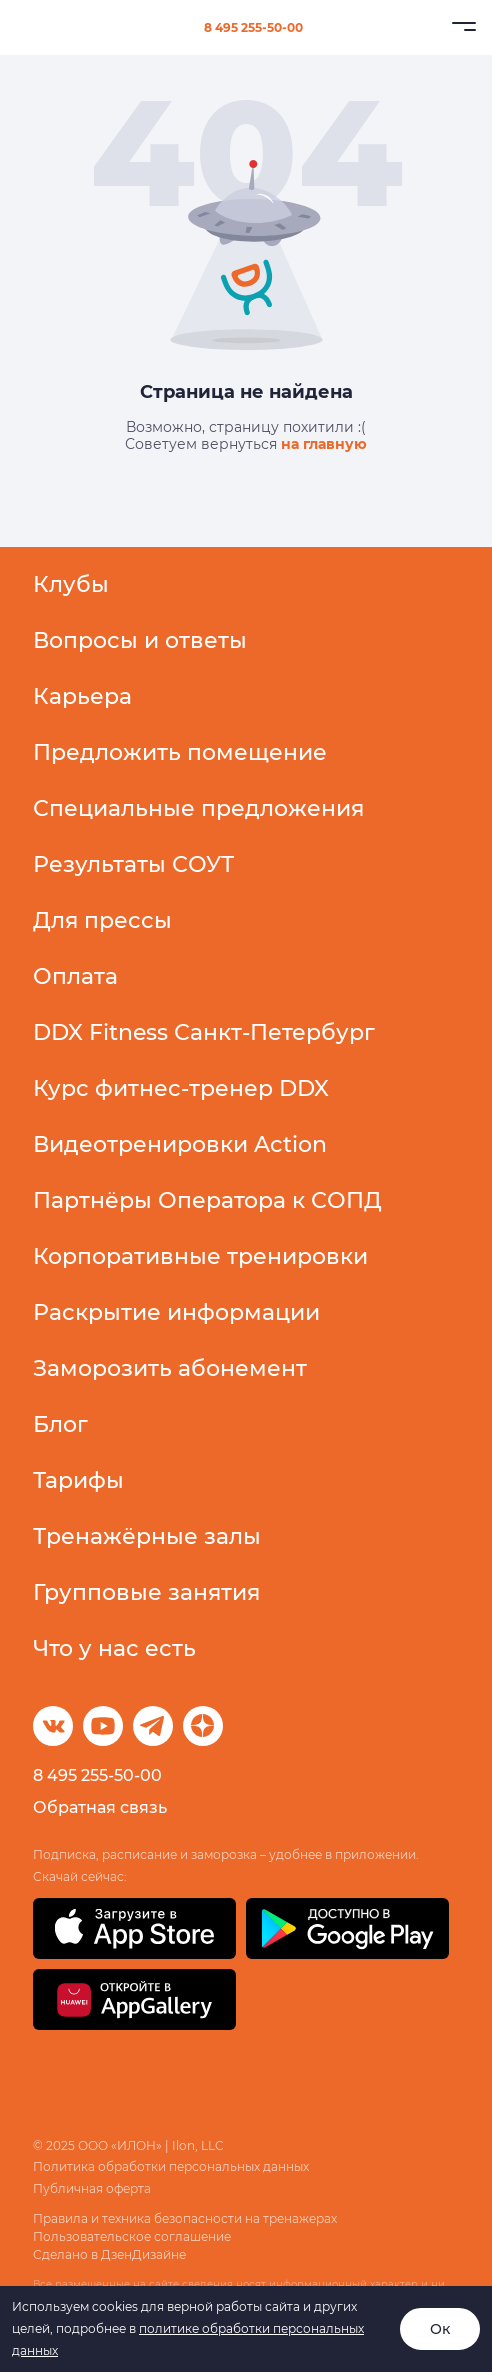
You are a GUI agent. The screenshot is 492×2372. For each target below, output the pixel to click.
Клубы (71, 584)
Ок (440, 2329)
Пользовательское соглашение (132, 2236)
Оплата (75, 976)
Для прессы (102, 920)
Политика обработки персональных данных (171, 2166)
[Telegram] (153, 1726)
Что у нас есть (114, 1648)
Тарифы (78, 1480)
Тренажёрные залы (147, 1536)
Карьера (82, 696)
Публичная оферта (92, 2188)
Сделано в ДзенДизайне (109, 2254)
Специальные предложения (198, 808)
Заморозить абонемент (170, 1368)
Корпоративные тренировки (200, 1256)
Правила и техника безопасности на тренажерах (185, 2218)
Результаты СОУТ (133, 864)
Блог (60, 1424)
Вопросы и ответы (140, 640)
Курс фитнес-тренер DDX (181, 1088)
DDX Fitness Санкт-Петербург (204, 1032)
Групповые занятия (146, 1592)
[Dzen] (203, 1726)
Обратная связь (100, 1807)
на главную (324, 444)
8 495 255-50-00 (253, 27)
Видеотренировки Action (180, 1144)
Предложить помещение (180, 752)
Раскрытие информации (176, 1312)
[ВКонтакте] (53, 1726)
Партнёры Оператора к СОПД (207, 1200)
